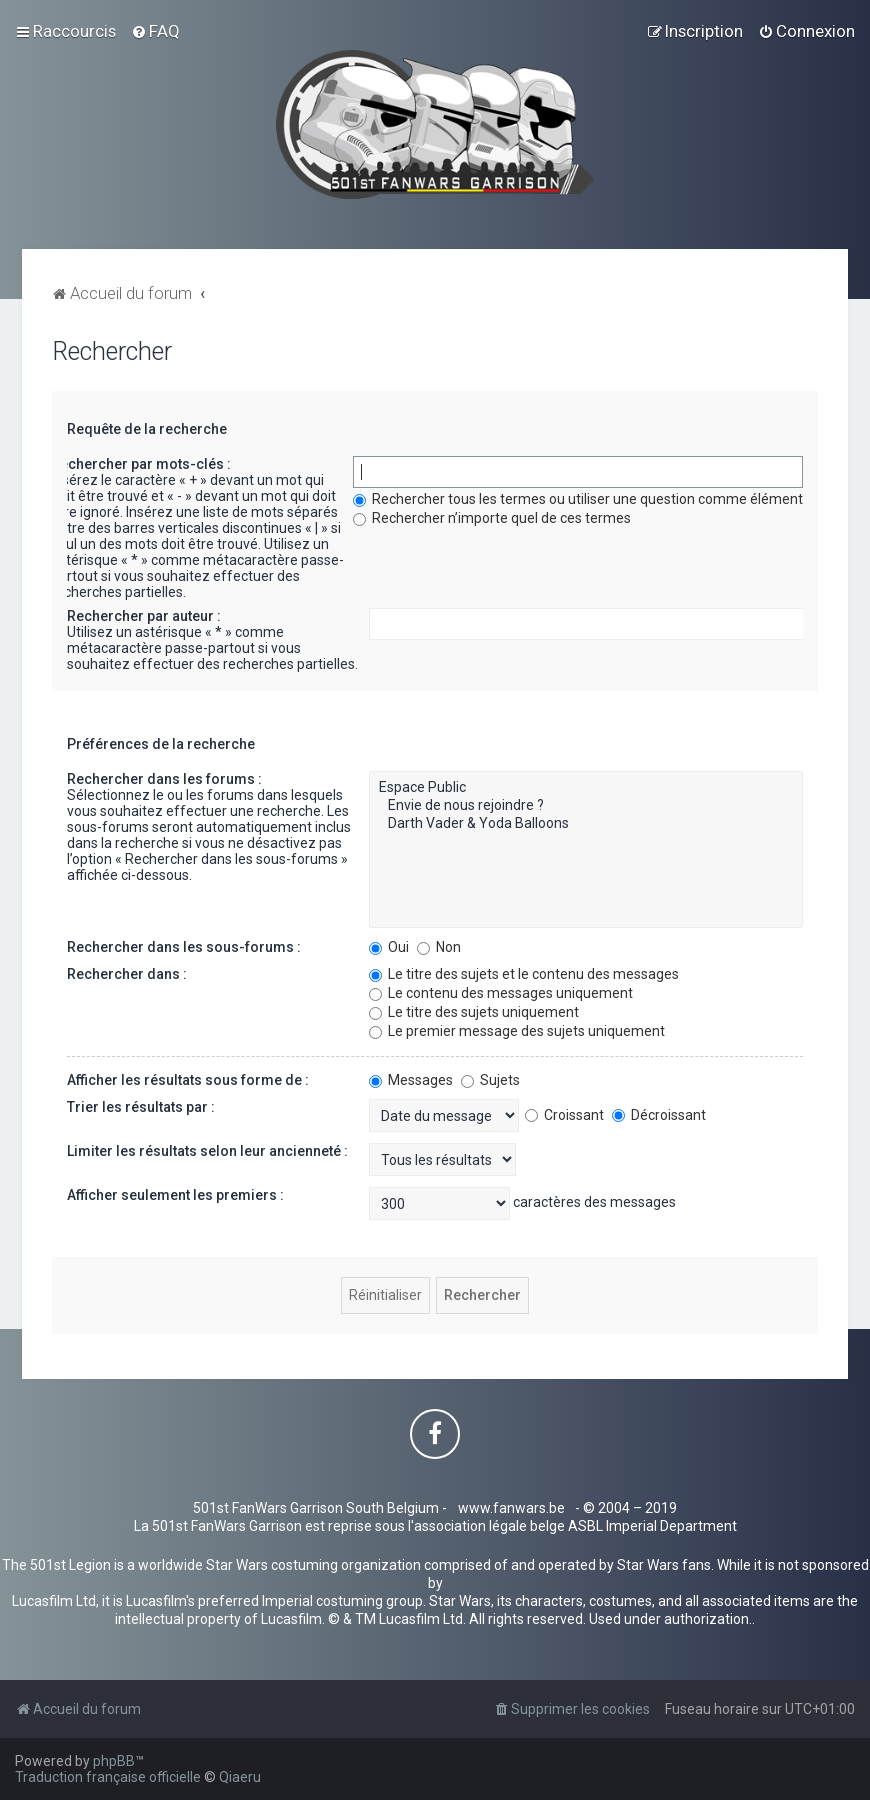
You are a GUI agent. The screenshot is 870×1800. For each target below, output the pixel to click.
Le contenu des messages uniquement (501, 993)
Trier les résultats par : (141, 1107)
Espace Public (586, 788)
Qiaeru (240, 1777)
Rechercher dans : (127, 974)
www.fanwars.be (511, 1508)
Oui (389, 947)
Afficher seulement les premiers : (175, 1195)
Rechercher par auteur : (144, 616)
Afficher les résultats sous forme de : (188, 1080)
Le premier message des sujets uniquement (517, 1031)
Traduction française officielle (108, 1777)
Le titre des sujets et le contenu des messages (524, 974)
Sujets (490, 1080)
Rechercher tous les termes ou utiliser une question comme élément (578, 499)
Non (439, 947)
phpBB (114, 1761)
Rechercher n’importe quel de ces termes (492, 518)
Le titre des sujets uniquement (474, 1012)
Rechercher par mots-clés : (141, 464)
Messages (411, 1080)
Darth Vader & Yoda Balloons (586, 824)
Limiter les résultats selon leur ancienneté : (207, 1151)
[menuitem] (155, 31)
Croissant (564, 1115)
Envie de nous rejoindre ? (586, 806)
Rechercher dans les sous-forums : (184, 947)
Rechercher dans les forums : (164, 779)
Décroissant (659, 1115)
